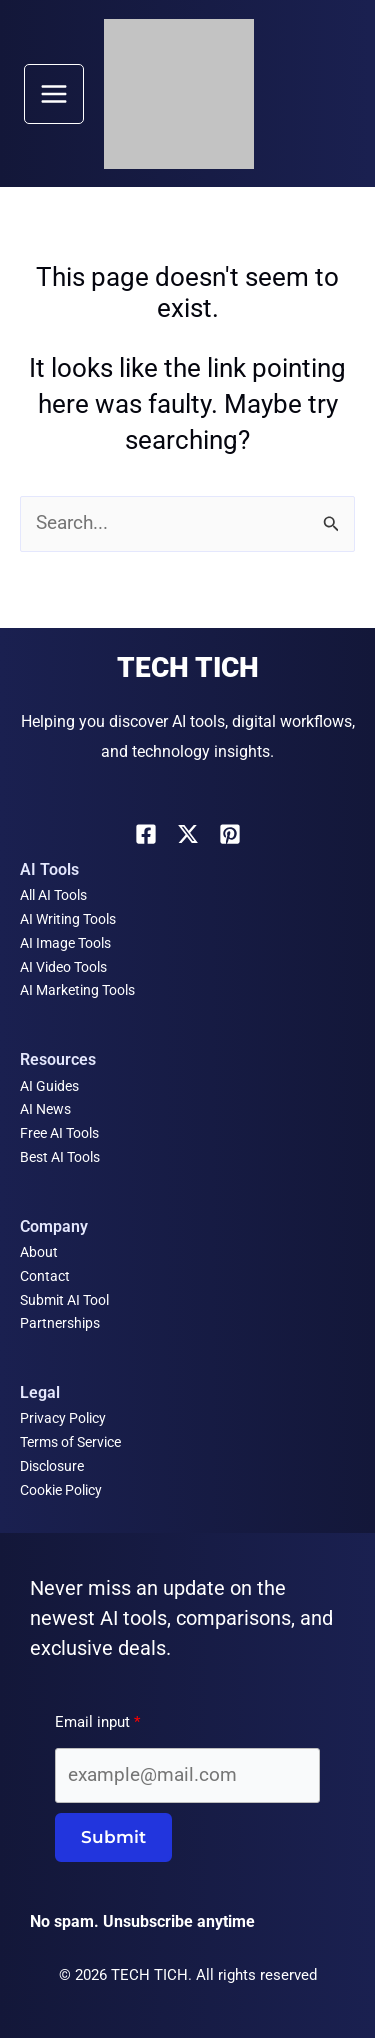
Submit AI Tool (64, 1300)
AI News (45, 1109)
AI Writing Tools (68, 919)
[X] (188, 834)
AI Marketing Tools (77, 990)
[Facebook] (146, 834)
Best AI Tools (60, 1157)
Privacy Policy (63, 1418)
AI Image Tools (65, 943)
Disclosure (52, 1466)
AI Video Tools (63, 967)
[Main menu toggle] (54, 94)
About (39, 1252)
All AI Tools (53, 895)
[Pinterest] (230, 834)
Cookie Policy (61, 1490)
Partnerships (60, 1323)
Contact (45, 1276)
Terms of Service (70, 1442)
